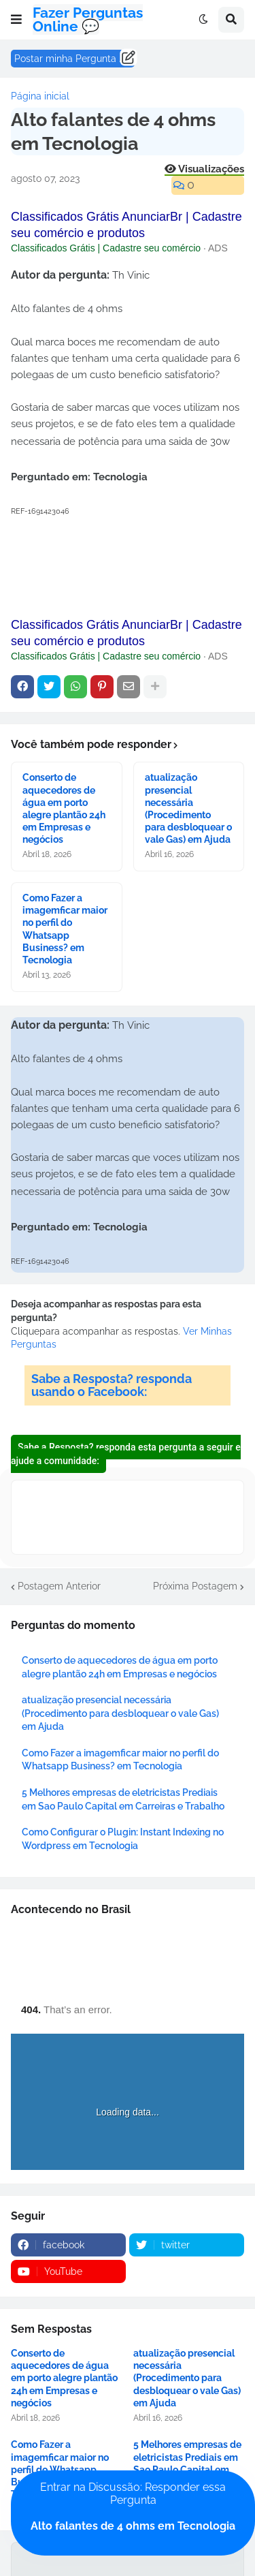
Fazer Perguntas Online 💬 (88, 19)
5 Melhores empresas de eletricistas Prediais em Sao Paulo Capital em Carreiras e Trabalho (187, 2463)
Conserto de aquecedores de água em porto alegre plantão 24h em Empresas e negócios (63, 808)
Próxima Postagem (195, 1586)
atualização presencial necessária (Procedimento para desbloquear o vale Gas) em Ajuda (188, 808)
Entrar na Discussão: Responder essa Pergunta (133, 2506)
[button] (16, 19)
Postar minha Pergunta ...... (72, 58)
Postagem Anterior (59, 1586)
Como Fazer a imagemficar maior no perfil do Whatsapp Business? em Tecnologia (64, 929)
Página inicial (40, 96)
